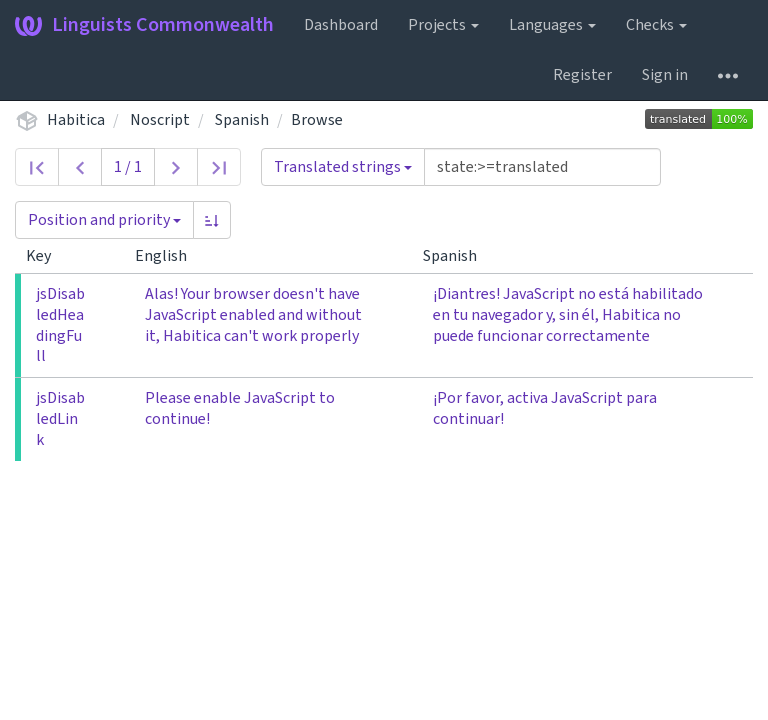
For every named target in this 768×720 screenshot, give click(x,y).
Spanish (242, 120)
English (169, 256)
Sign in (665, 75)
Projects (443, 25)
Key (46, 256)
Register (582, 75)
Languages (552, 25)
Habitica (76, 120)
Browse (317, 120)
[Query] (542, 167)
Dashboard (341, 25)
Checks (656, 25)
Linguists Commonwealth (144, 25)
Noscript (160, 120)
